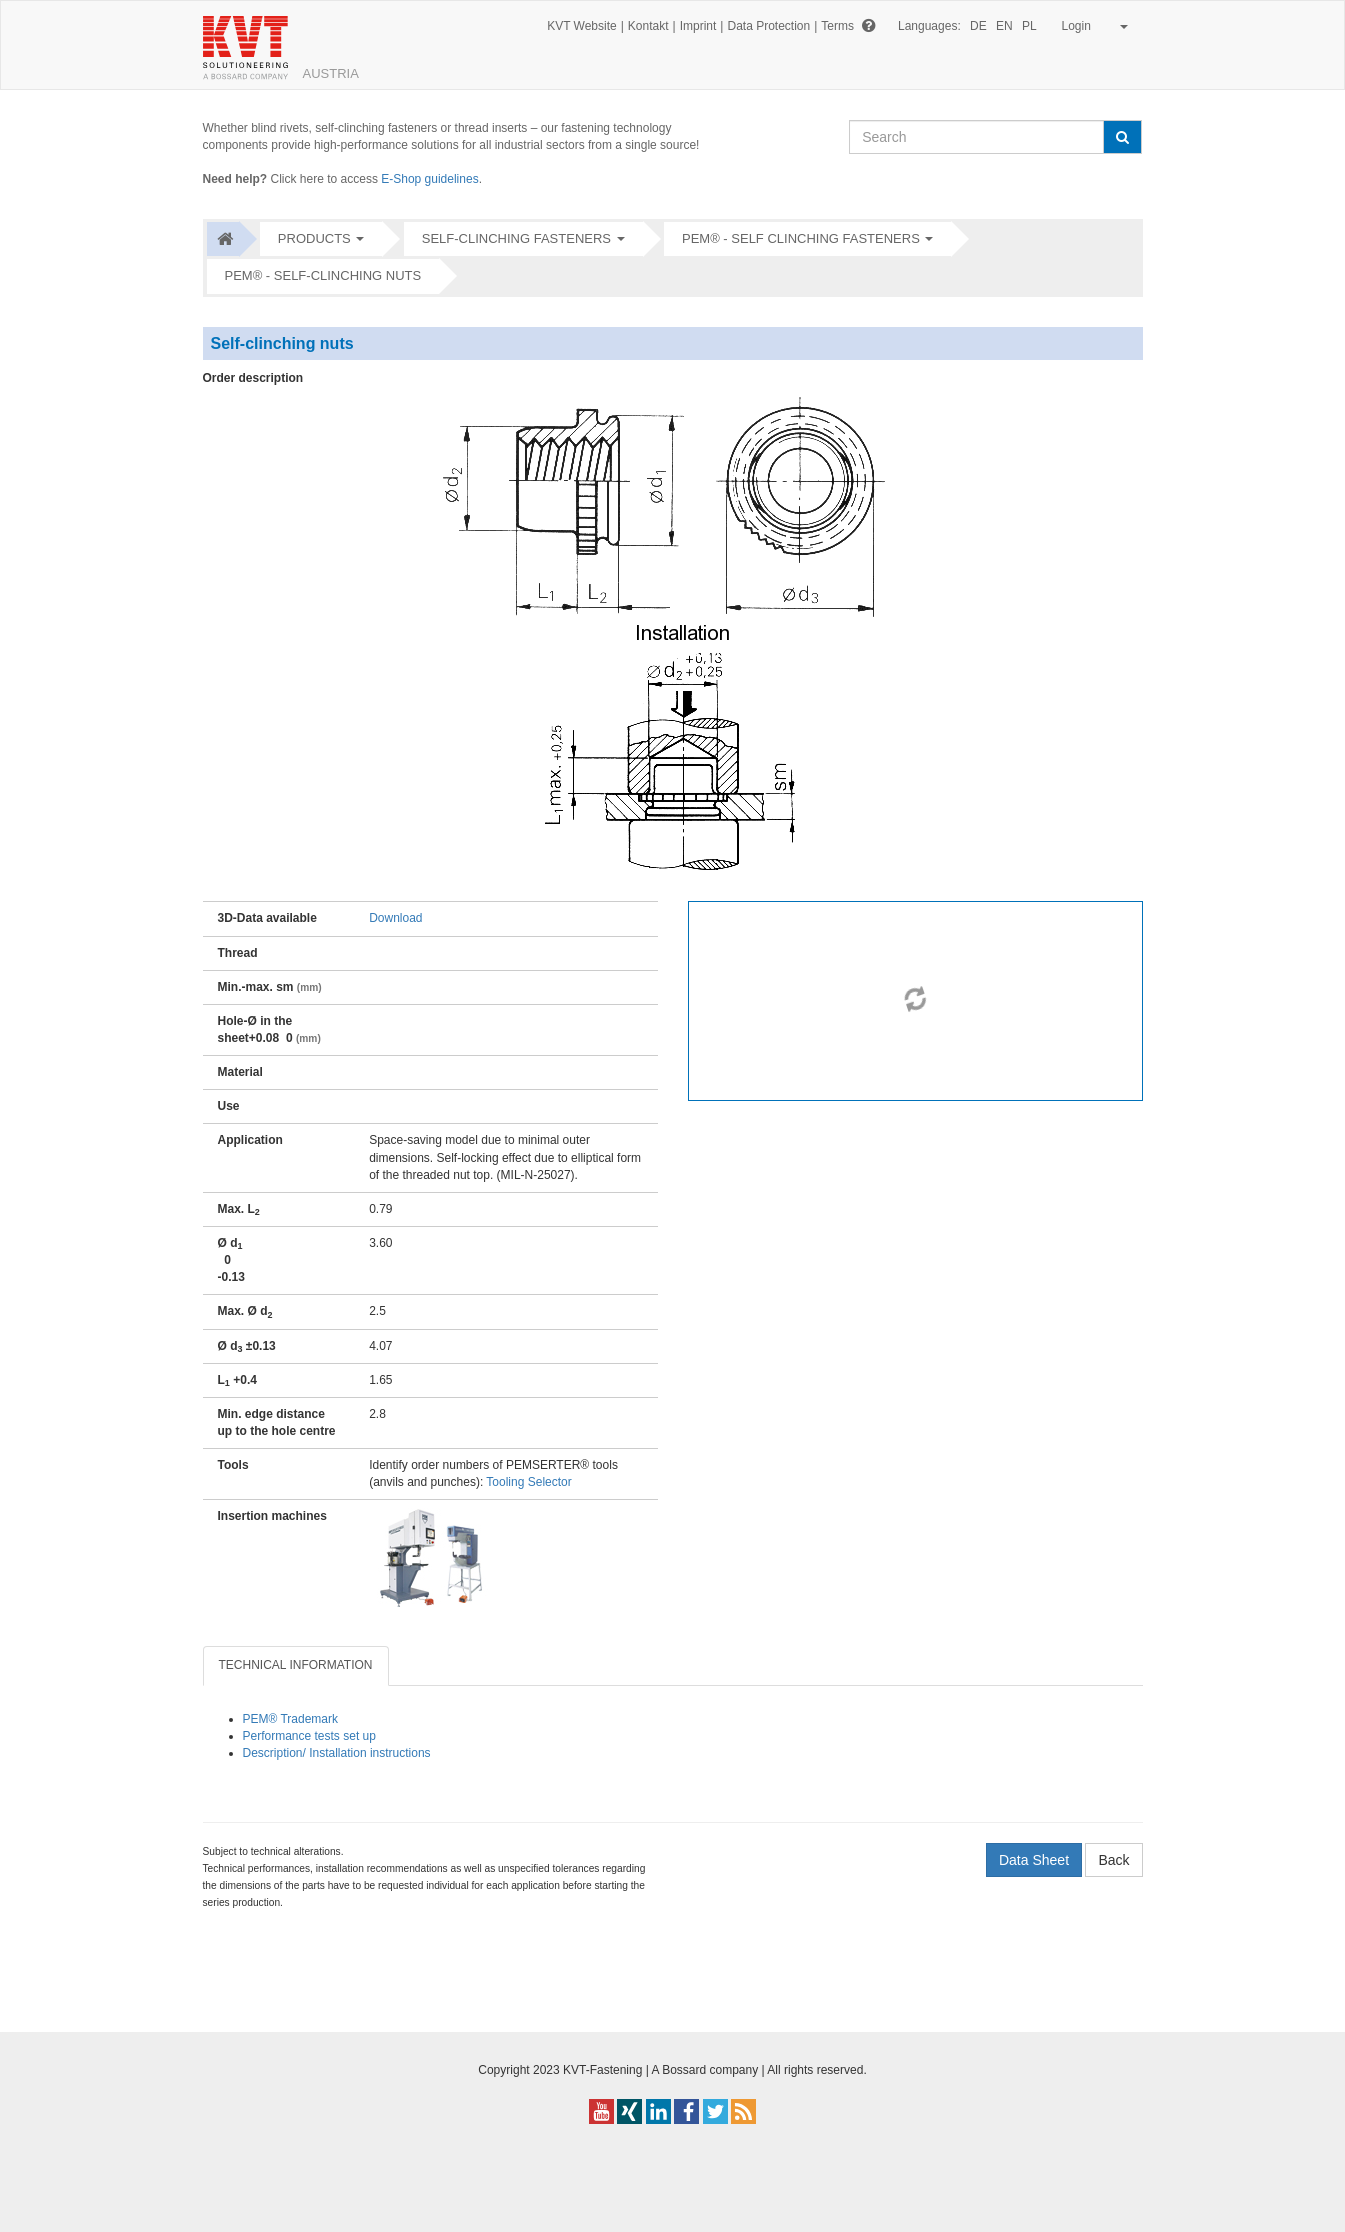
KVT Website (582, 26)
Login (1091, 26)
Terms (837, 26)
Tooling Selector (528, 1482)
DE (978, 26)
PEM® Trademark (291, 1719)
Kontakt (648, 26)
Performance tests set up (309, 1736)
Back (1113, 1860)
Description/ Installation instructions (337, 1753)
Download (395, 918)
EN (1004, 26)
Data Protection (768, 26)
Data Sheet (1034, 1860)
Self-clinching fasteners (516, 238)
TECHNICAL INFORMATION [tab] (296, 1665)
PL (1029, 26)
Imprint (698, 26)
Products (314, 238)
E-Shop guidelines (429, 179)
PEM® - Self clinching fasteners (801, 238)
